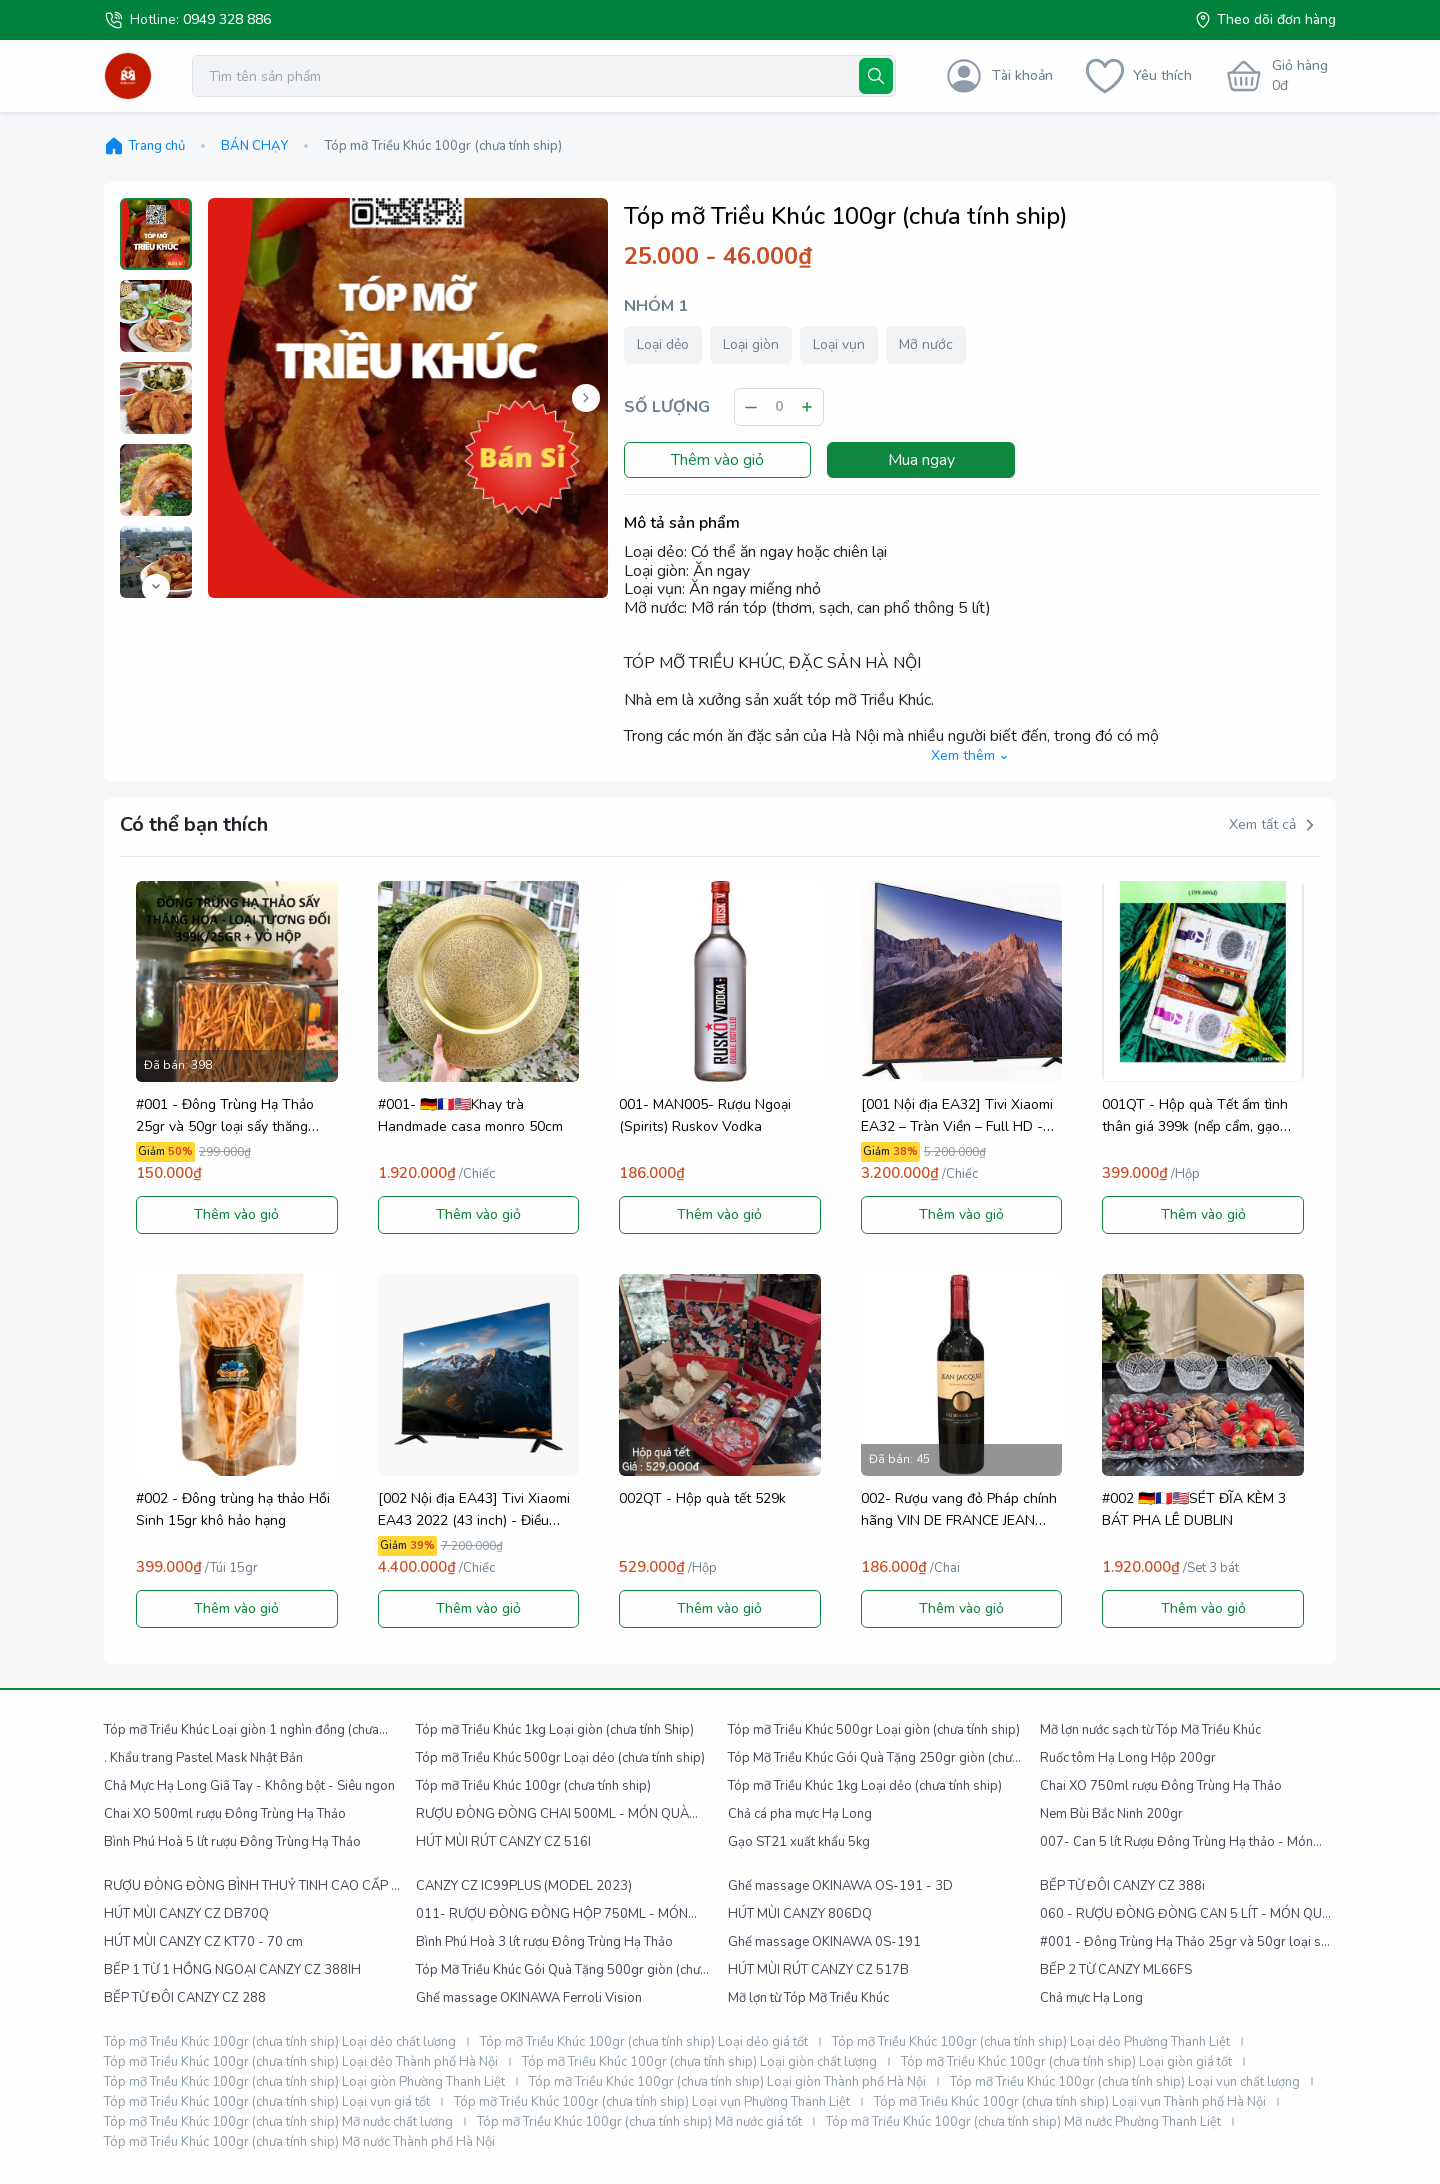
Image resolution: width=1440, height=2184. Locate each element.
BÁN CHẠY (254, 146)
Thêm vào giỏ (717, 460)
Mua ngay (921, 460)
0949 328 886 (227, 19)
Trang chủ (144, 146)
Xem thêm (972, 756)
